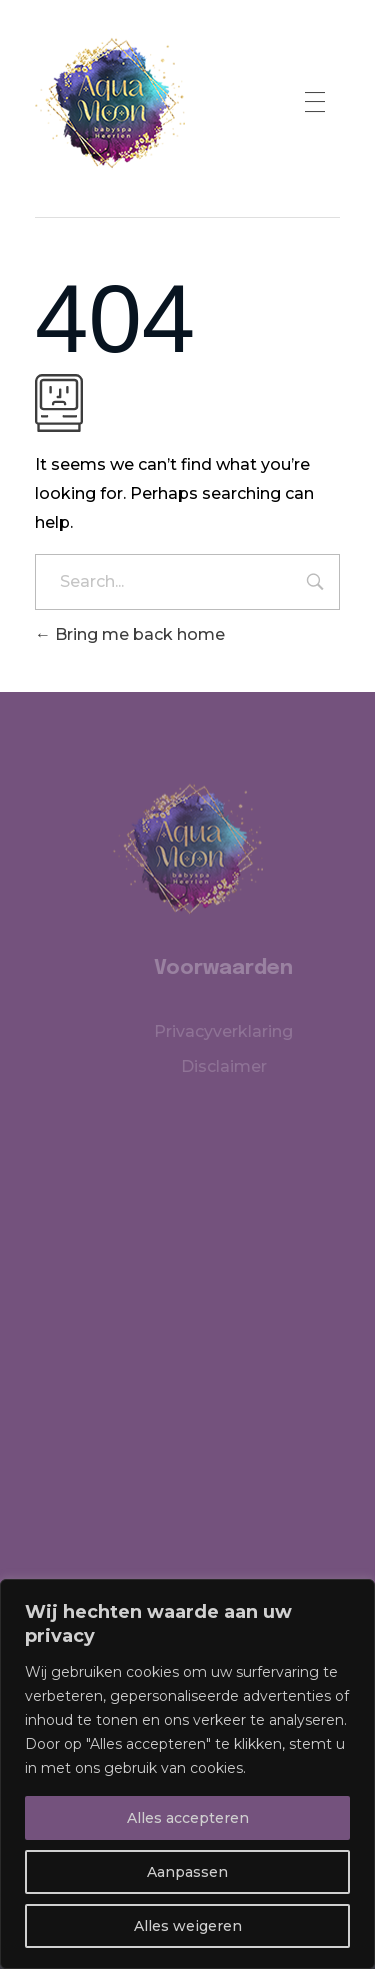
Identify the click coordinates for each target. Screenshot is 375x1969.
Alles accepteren (188, 1818)
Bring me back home (130, 634)
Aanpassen (187, 1872)
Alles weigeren (188, 1926)
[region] (187, 1774)
